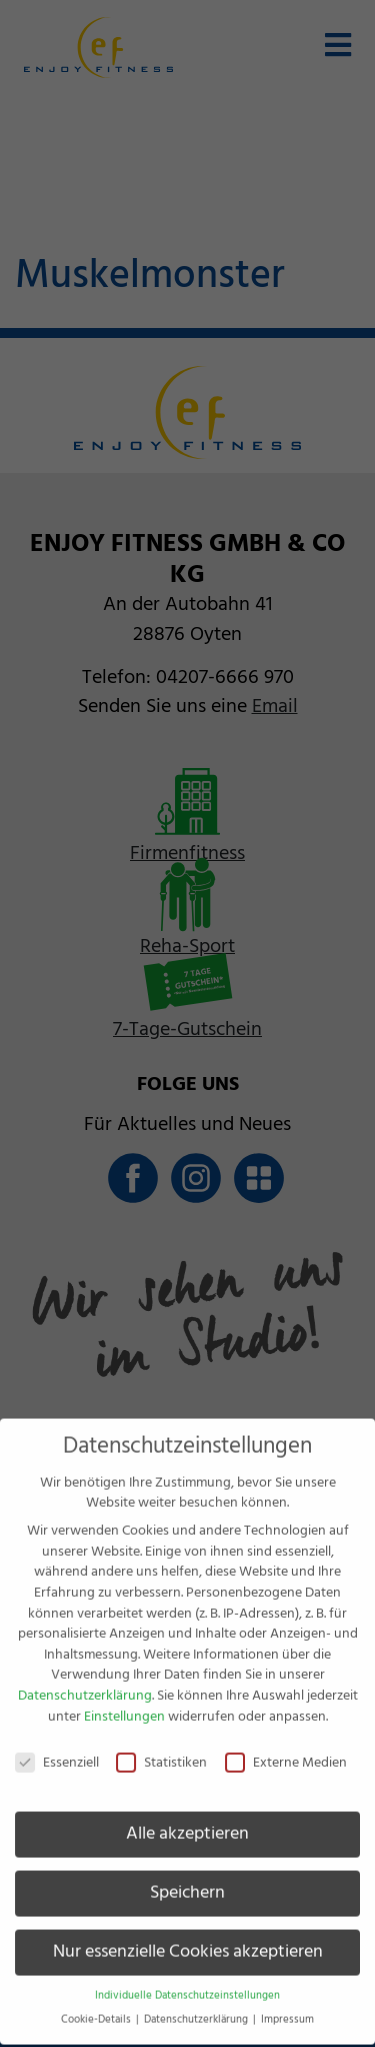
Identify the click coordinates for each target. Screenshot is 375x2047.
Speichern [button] (187, 1877)
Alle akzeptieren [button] (187, 1818)
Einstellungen (124, 1700)
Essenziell (57, 1747)
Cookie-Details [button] (97, 2004)
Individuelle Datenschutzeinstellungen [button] (187, 1980)
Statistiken (161, 1747)
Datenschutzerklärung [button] (197, 2004)
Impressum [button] (287, 2004)
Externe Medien (286, 1747)
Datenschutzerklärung (85, 1680)
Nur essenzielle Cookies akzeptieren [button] (188, 1936)
